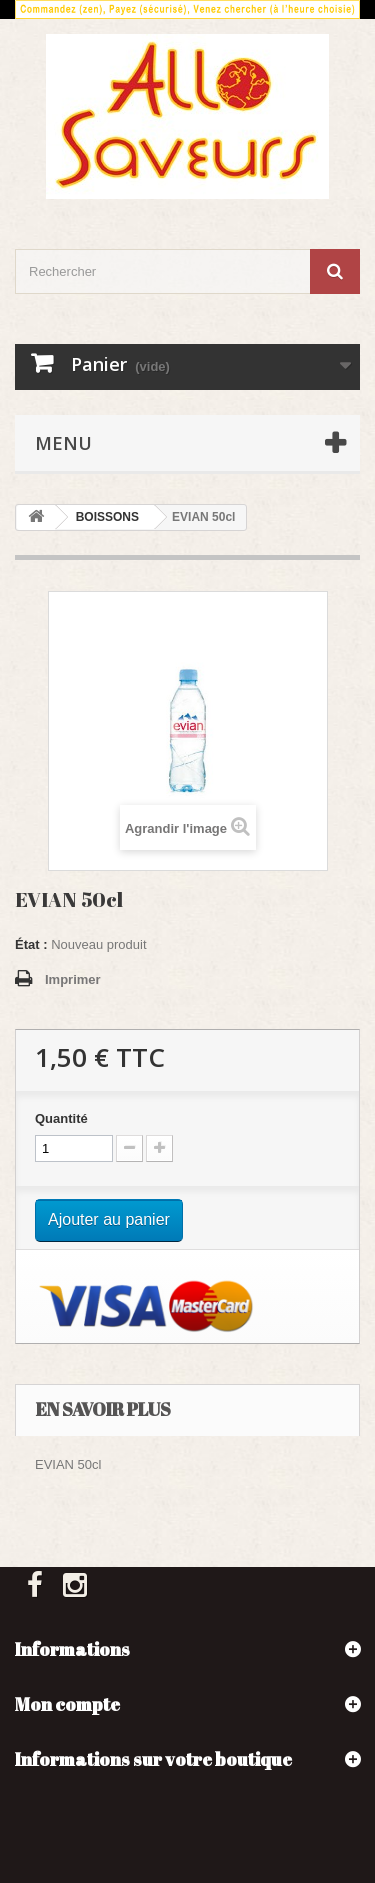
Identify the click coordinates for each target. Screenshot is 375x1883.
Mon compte (67, 1704)
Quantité (61, 1118)
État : (31, 944)
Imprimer (73, 979)
